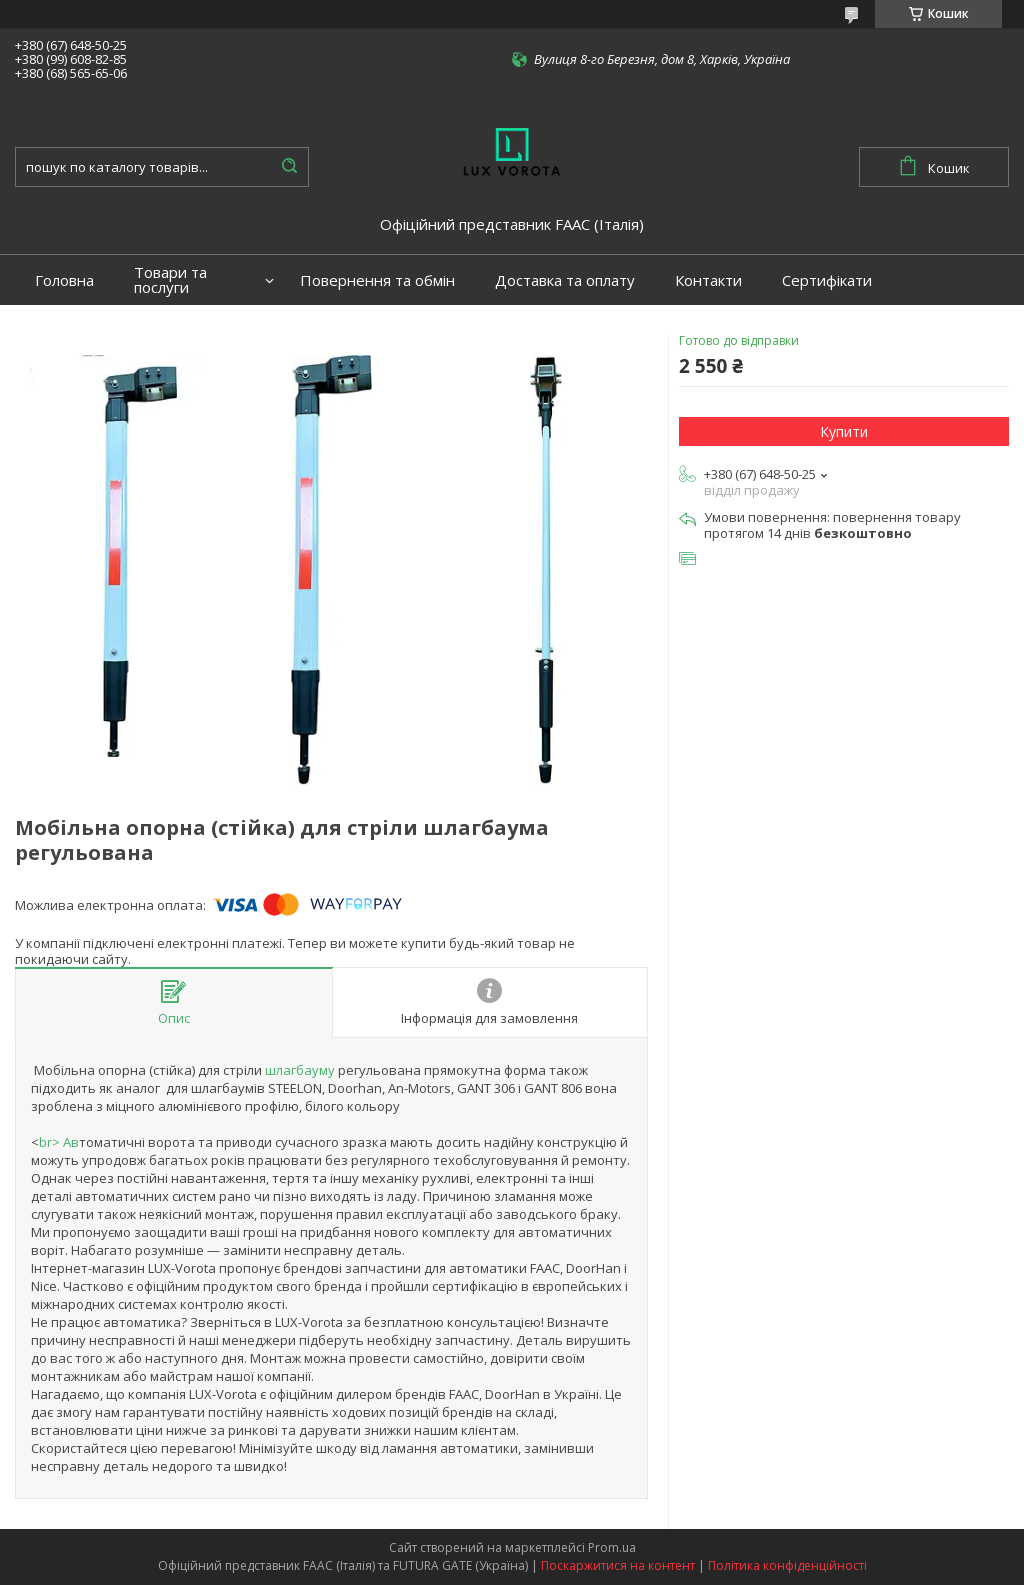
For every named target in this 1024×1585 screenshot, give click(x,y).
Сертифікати (827, 280)
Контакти (708, 280)
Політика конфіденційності (787, 1565)
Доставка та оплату (565, 280)
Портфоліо (74, 330)
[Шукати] (289, 167)
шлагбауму (300, 1070)
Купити (844, 431)
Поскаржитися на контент (618, 1565)
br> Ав (59, 1142)
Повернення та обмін (377, 280)
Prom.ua (612, 1547)
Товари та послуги (170, 280)
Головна (64, 280)
